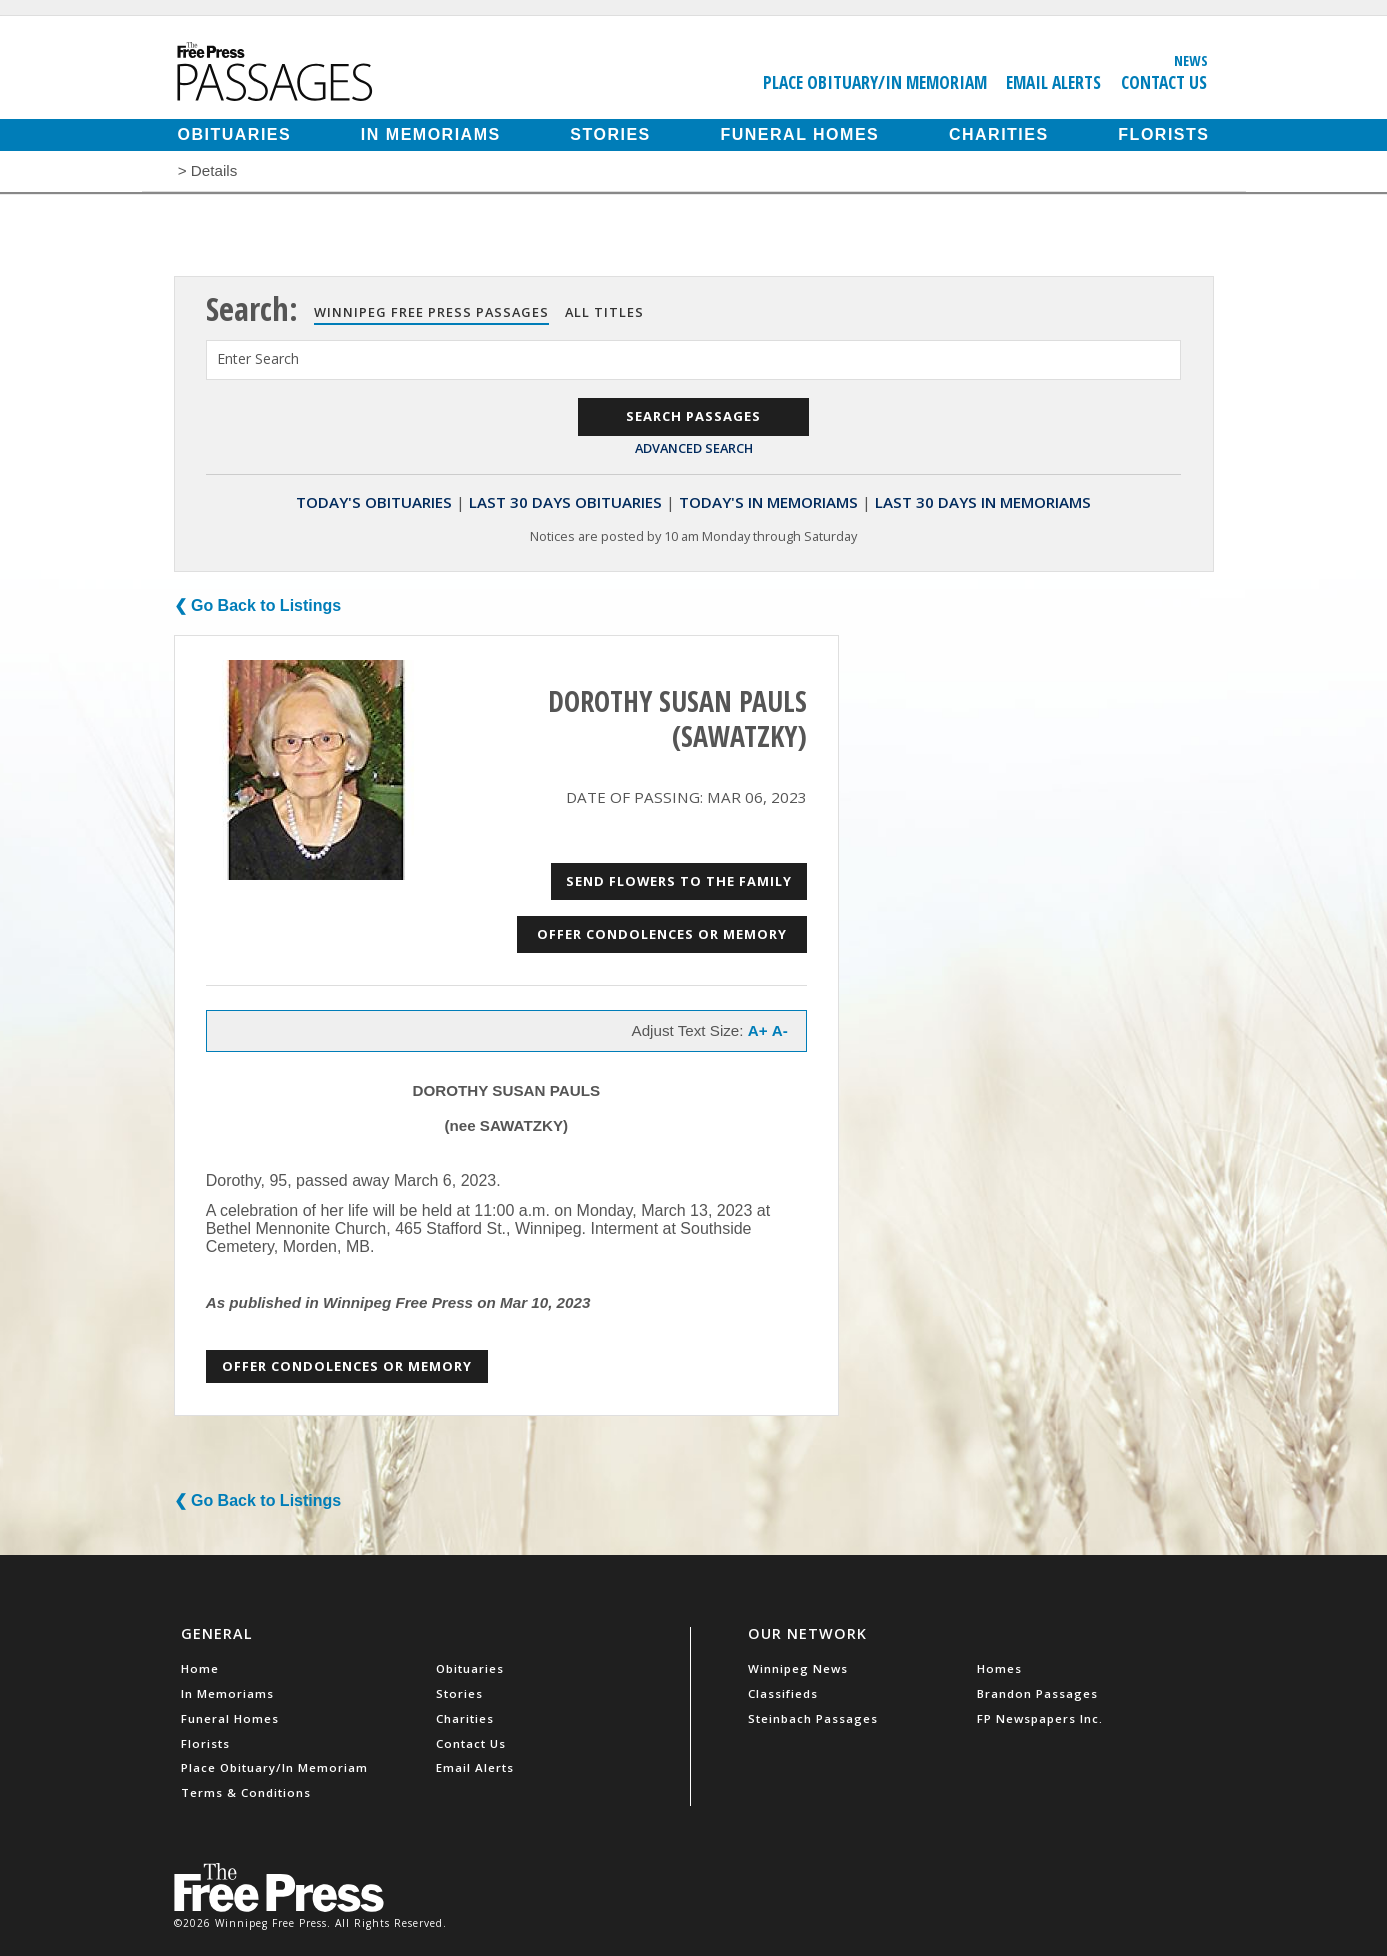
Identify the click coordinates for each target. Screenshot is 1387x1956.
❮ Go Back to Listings (258, 605)
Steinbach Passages (813, 1718)
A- (780, 1030)
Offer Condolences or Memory (662, 934)
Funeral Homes (799, 134)
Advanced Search (694, 448)
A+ (758, 1030)
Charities (999, 134)
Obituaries (235, 134)
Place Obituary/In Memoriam (875, 82)
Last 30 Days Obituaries (565, 502)
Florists (1163, 134)
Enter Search (258, 358)
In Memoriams (431, 134)
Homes (999, 1668)
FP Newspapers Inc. (1040, 1718)
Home (200, 1668)
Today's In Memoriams (768, 502)
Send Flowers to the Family (679, 881)
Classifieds (783, 1693)
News (1191, 60)
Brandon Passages (1037, 1693)
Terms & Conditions (246, 1792)
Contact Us (1164, 82)
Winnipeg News (798, 1668)
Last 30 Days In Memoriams (983, 502)
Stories (610, 134)
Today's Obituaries (374, 502)
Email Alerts (1053, 82)
